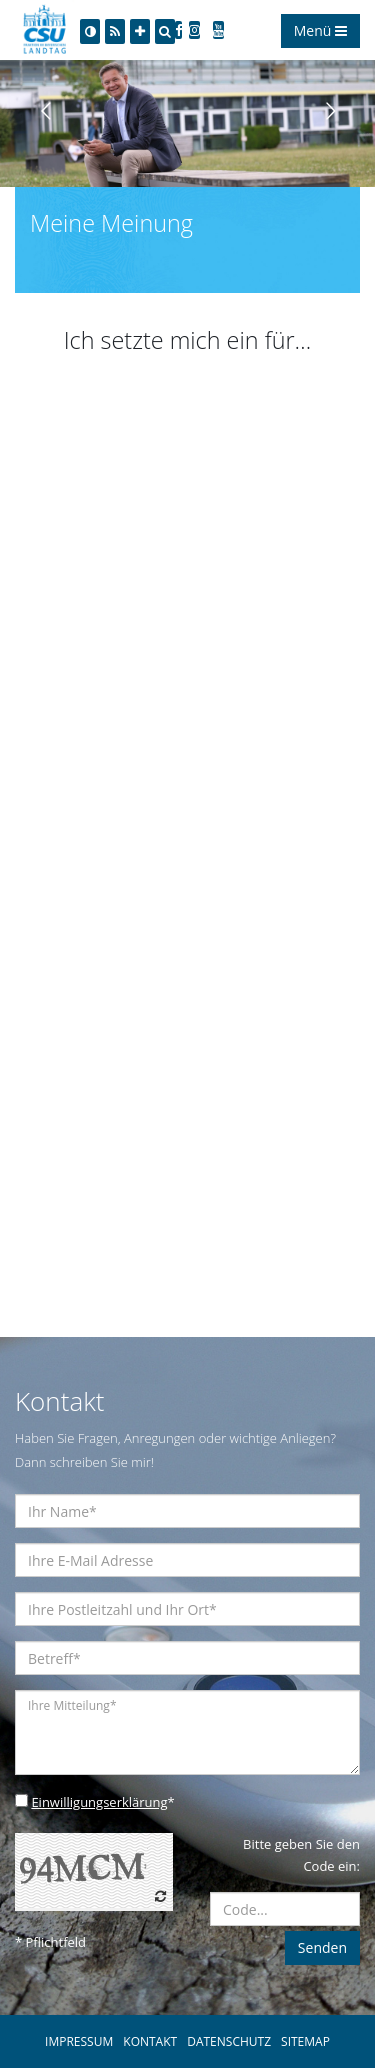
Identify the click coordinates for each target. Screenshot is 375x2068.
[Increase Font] (140, 31)
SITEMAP (305, 2041)
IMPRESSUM (79, 2041)
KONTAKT (150, 2041)
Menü (320, 30)
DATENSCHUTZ (229, 2041)
